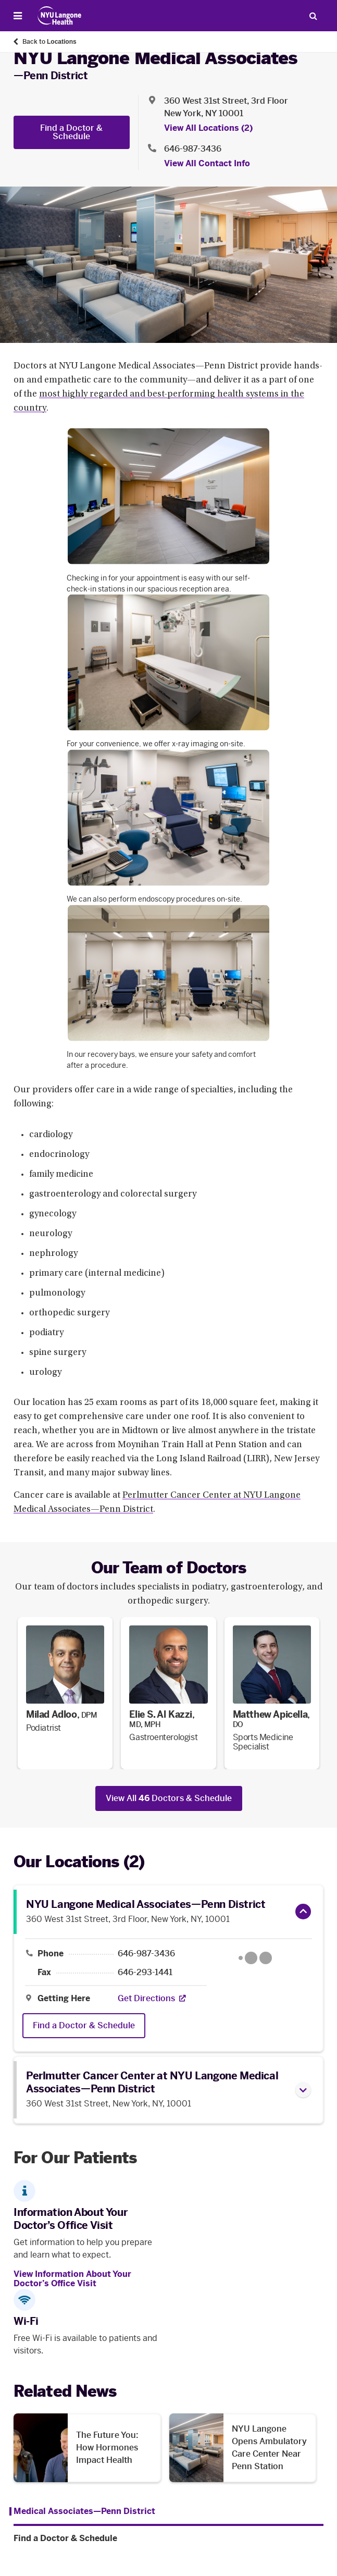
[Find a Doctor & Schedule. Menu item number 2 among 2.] (168, 2538)
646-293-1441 (145, 1972)
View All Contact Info (207, 163)
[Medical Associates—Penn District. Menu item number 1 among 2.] (82, 2511)
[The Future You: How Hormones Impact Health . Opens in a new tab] (87, 2447)
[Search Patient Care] (313, 15)
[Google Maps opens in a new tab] (255, 1958)
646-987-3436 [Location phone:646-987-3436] (192, 149)
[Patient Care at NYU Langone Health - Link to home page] (59, 16)
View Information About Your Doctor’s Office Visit (72, 2278)
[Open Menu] (18, 15)
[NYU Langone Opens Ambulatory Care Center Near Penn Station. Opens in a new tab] (243, 2447)
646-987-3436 (146, 1954)
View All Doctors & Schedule (169, 1798)
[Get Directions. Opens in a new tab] (146, 1998)
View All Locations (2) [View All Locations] (208, 128)
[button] (303, 1911)
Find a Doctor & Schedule (71, 132)
